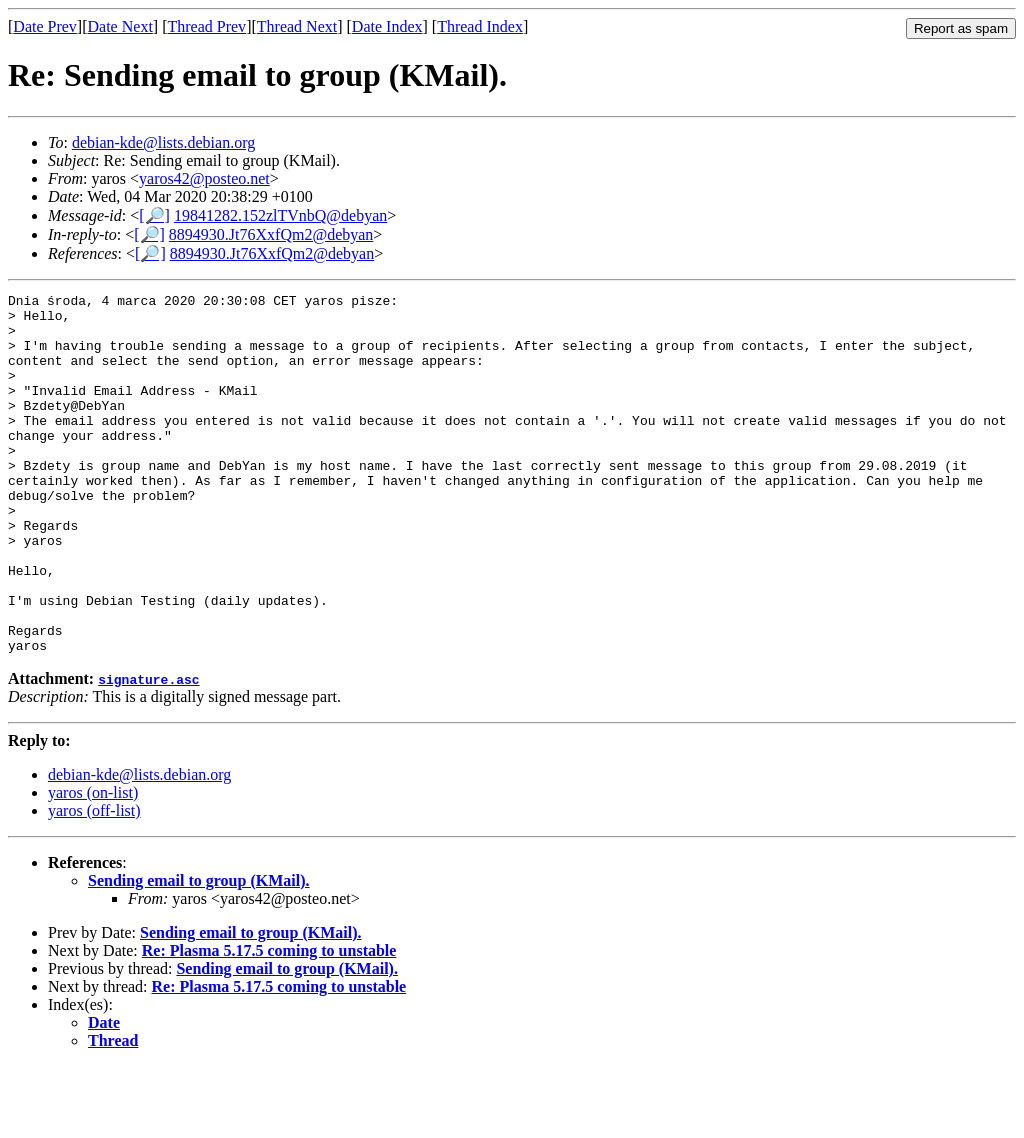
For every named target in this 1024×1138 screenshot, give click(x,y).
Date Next (120, 26)
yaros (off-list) (94, 882)
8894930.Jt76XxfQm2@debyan (271, 234)
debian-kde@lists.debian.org (163, 142)
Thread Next (297, 26)
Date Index (387, 26)
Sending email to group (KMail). (199, 952)
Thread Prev (206, 26)
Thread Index (480, 26)
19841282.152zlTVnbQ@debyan (280, 215)
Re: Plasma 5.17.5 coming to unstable (269, 1022)
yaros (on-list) (93, 864)
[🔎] (154, 215)
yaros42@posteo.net (204, 178)
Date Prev (45, 26)
